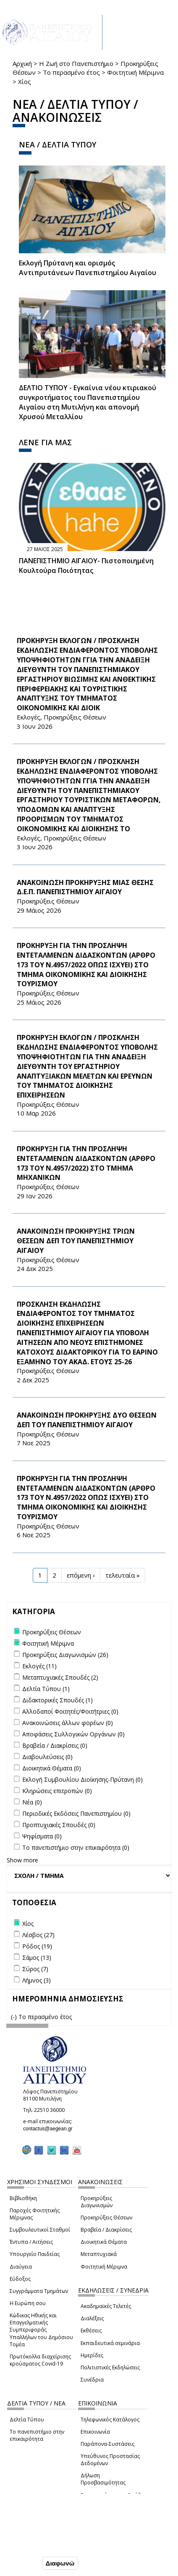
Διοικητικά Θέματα (104, 2241)
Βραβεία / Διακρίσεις (106, 2229)
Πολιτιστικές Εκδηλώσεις (110, 2367)
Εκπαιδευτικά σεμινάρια (110, 2343)
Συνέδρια (92, 2379)
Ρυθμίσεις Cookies (34, 2546)
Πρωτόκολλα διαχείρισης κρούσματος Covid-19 (40, 2360)
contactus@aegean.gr (50, 2129)
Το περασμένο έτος (71, 72)
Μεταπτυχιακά (99, 2254)
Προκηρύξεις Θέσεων (106, 2217)
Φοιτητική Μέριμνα (135, 72)
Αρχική (22, 63)
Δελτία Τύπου (27, 2419)
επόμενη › (81, 1575)
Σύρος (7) (35, 1969)
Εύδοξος (20, 2278)
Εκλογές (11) (39, 1666)
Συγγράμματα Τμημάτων (39, 2291)
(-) (14, 2017)
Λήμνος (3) (36, 1980)
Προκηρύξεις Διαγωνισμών (97, 2202)
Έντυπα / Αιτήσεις (31, 2241)
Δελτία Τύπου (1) (46, 1689)
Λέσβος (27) (38, 1935)
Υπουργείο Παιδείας (35, 2254)
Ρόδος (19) (37, 1946)
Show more (22, 1860)
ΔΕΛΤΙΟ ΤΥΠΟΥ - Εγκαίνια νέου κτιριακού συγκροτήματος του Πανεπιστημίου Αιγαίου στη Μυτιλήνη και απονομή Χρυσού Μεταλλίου (87, 402)
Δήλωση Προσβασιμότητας (103, 2479)
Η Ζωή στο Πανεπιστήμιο (76, 63)
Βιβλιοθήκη (23, 2198)
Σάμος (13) (36, 1958)
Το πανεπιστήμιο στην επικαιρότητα (37, 2435)
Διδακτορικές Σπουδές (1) (57, 1700)
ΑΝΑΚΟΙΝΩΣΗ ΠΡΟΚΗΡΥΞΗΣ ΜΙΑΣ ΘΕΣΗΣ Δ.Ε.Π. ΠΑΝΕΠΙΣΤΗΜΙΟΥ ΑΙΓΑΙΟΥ (85, 887)
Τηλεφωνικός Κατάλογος (110, 2419)
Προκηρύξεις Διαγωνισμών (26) (65, 1655)
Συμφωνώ (22, 2563)
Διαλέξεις (92, 2318)
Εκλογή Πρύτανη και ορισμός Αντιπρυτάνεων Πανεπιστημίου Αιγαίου (87, 267)
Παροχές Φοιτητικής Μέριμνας (35, 2214)
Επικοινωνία (95, 2431)
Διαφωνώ (60, 2563)
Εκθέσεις (91, 2330)
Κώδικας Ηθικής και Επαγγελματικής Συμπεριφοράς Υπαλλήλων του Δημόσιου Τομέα (41, 2330)
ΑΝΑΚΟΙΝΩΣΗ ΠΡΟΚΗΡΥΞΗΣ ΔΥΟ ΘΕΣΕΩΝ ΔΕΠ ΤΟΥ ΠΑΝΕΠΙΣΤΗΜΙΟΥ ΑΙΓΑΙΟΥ (87, 1419)
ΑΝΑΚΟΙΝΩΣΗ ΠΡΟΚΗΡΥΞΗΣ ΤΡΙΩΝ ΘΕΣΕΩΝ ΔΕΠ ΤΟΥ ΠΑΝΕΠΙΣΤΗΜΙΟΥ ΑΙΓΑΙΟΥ (76, 1240)
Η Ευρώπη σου (28, 2303)
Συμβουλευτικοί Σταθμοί (40, 2229)
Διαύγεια (21, 2266)
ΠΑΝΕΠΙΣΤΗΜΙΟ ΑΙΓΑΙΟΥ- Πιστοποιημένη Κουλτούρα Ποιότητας (86, 565)
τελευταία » (122, 1575)
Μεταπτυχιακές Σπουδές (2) (60, 1677)
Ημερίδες (92, 2355)
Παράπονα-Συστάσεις (107, 2443)
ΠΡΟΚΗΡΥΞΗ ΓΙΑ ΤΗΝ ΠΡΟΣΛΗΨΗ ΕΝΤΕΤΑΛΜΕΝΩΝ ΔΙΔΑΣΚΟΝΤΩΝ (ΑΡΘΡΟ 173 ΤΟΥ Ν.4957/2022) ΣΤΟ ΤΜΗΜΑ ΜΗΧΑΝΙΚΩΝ (86, 1163)
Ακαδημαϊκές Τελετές (106, 2306)
